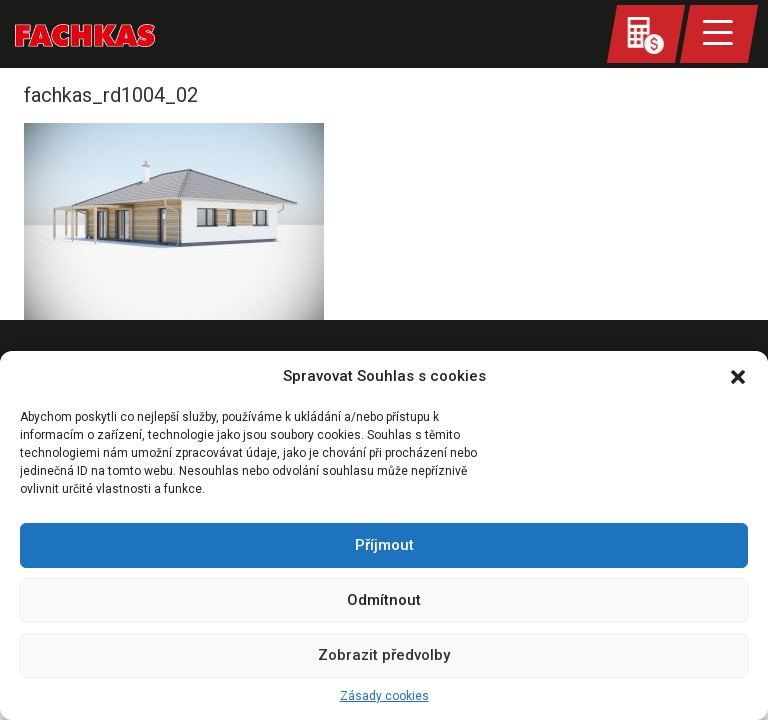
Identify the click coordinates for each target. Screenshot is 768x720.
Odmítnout (384, 600)
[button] (738, 377)
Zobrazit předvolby (384, 655)
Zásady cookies (384, 696)
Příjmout (384, 545)
